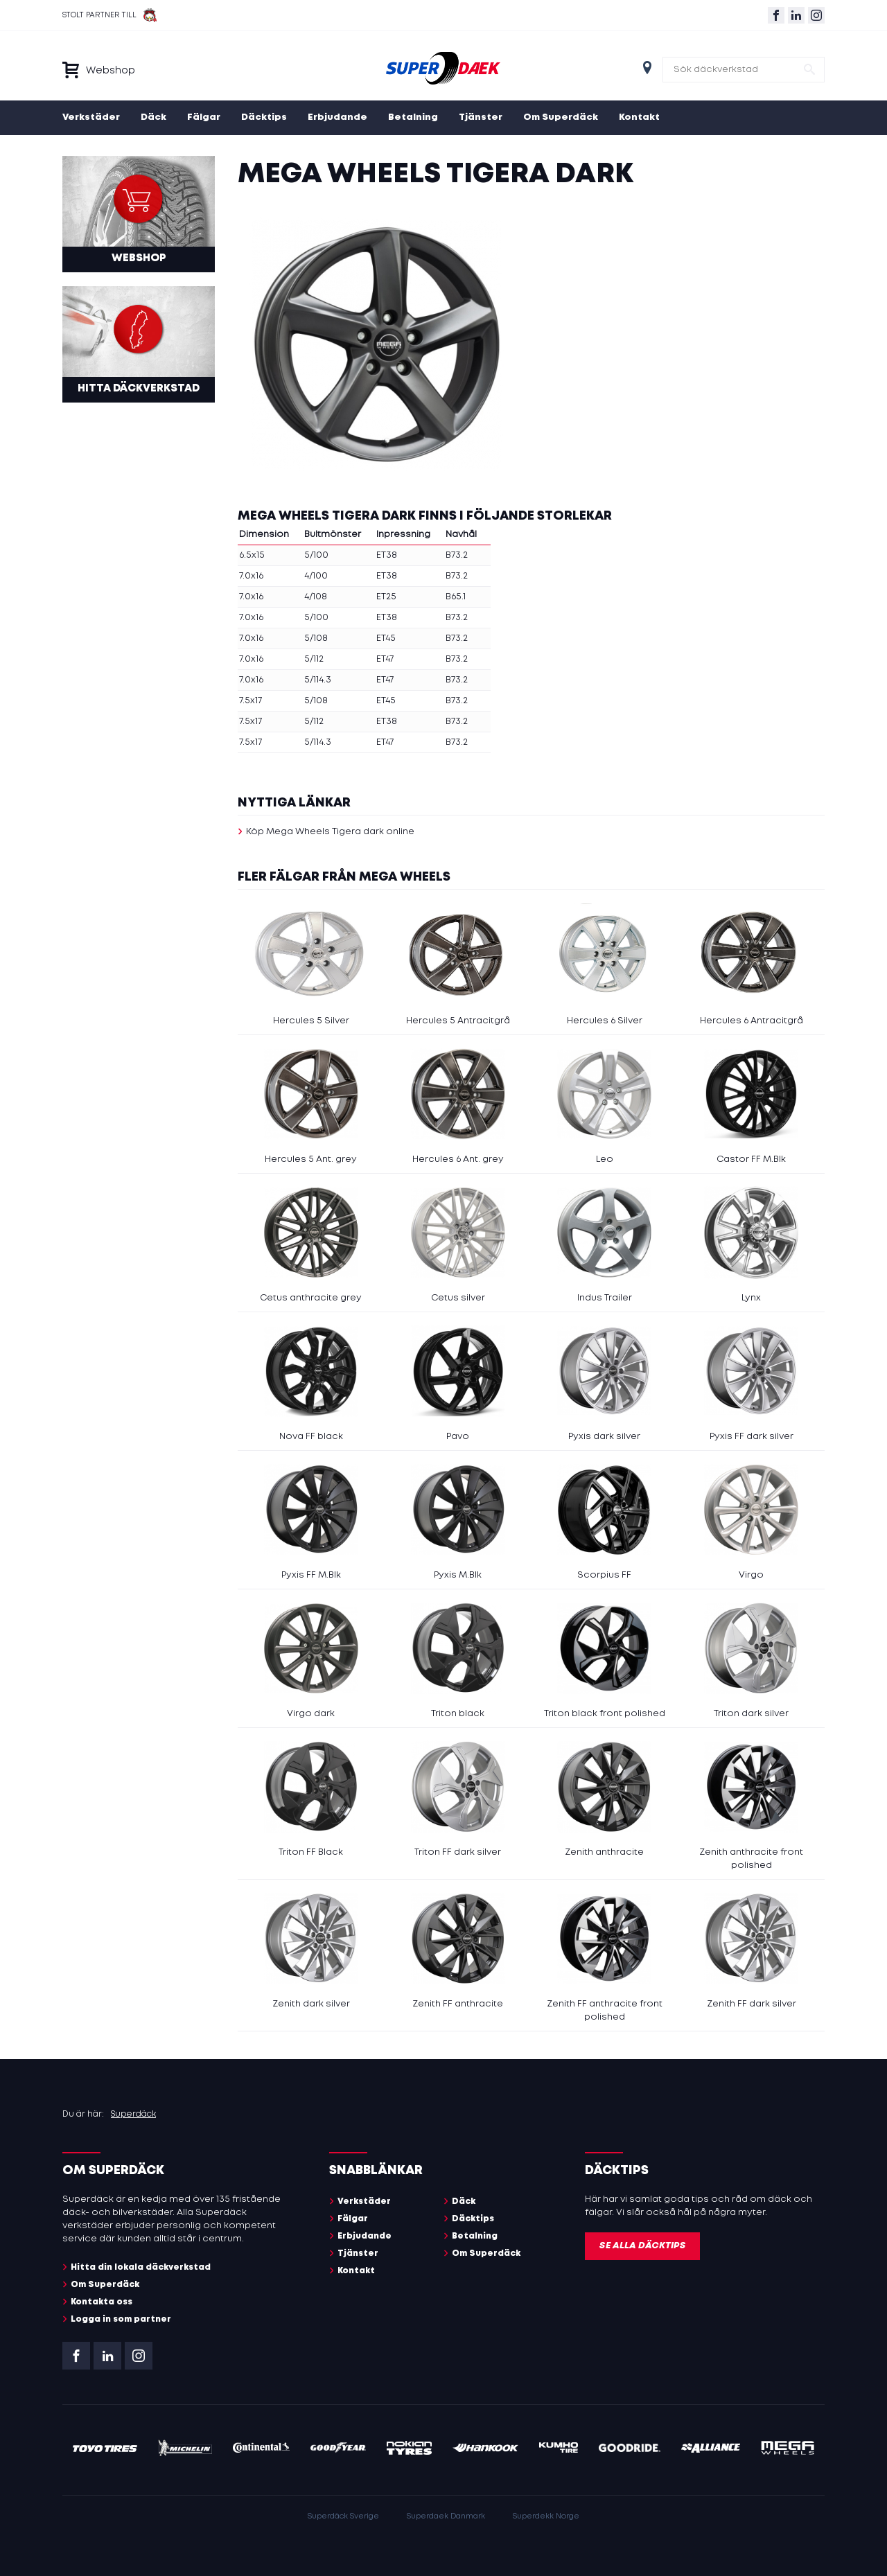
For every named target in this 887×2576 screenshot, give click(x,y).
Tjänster (480, 117)
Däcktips (264, 117)
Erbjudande (337, 117)
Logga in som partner (121, 2319)
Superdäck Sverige (343, 2516)
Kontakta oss (101, 2302)
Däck (153, 117)
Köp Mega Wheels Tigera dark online (330, 832)
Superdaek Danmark (446, 2516)
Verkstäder (91, 117)
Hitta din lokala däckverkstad (141, 2267)
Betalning (413, 117)
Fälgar (203, 117)
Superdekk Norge (546, 2516)
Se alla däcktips (642, 2246)
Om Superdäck (560, 117)
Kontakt (639, 117)
